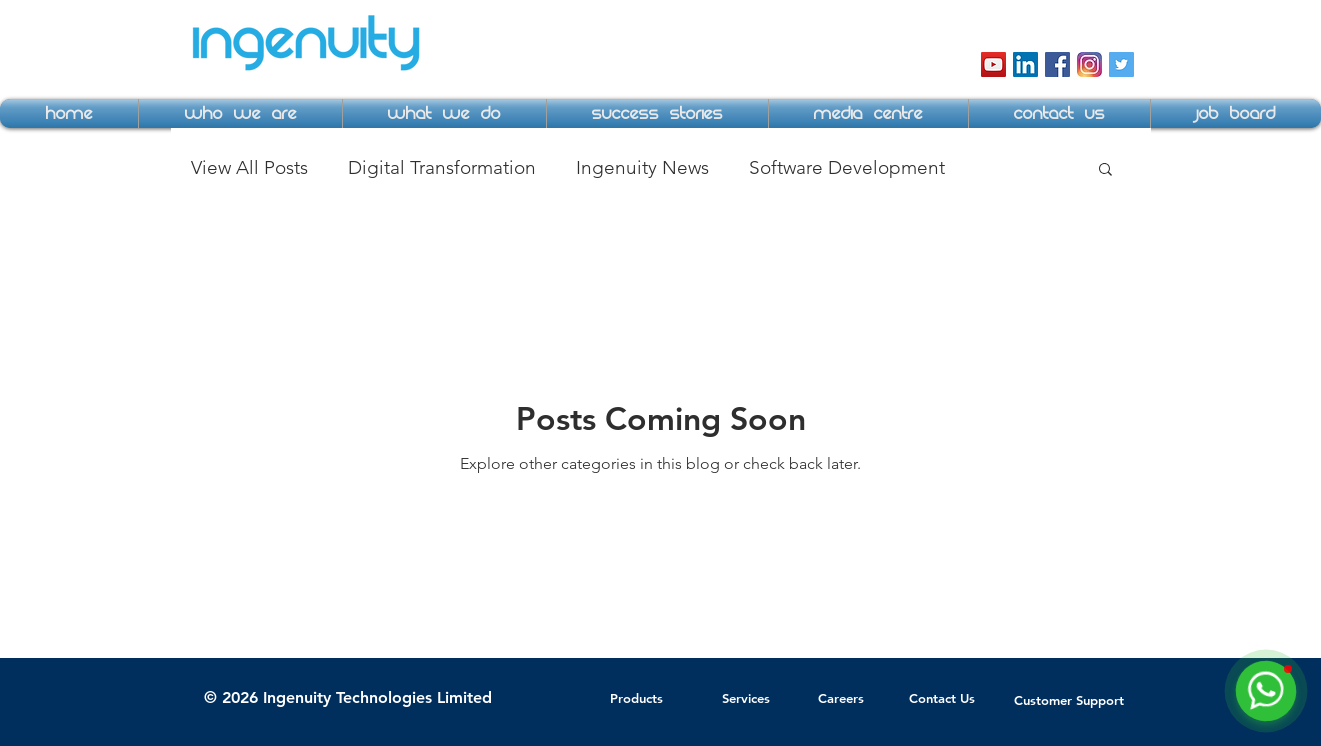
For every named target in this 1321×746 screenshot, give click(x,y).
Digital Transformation (442, 167)
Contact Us (942, 698)
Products (636, 698)
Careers (841, 698)
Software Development (847, 167)
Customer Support (1069, 700)
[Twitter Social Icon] (1121, 64)
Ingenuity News (642, 167)
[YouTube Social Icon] (993, 64)
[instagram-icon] (1089, 64)
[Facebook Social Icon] (1057, 64)
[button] (240, 113)
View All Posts (249, 167)
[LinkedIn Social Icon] (1025, 64)
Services (746, 698)
